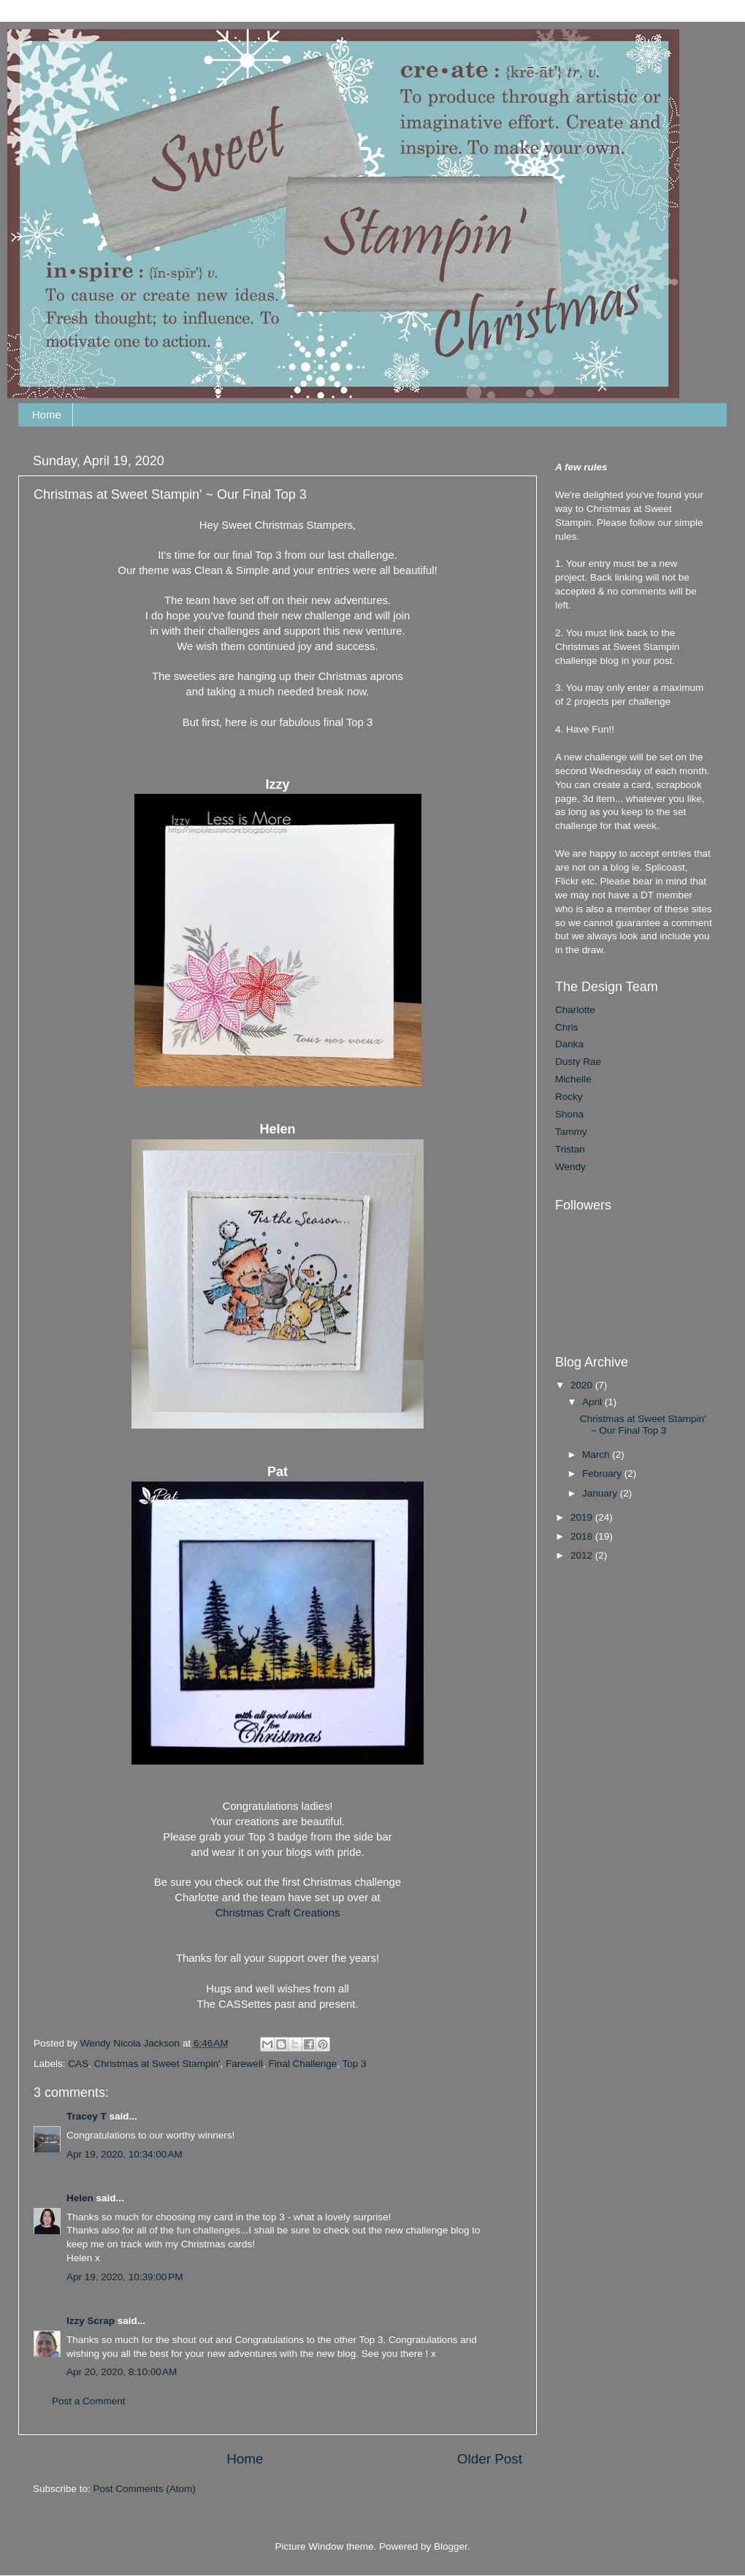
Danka (569, 1044)
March (597, 1454)
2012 (582, 1555)
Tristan (570, 1149)
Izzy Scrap (90, 2320)
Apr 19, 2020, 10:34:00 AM (124, 2154)
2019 (582, 1517)
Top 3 (355, 2063)
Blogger (450, 2546)
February (603, 1473)
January (601, 1493)
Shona (569, 1114)
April (593, 1401)
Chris (566, 1027)
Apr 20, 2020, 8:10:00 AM (121, 2371)
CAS (78, 2063)
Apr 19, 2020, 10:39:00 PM (124, 2276)
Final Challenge (303, 2063)
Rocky (569, 1096)
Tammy (571, 1131)
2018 (582, 1536)
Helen (79, 2198)
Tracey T (86, 2116)
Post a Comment (89, 2401)
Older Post (489, 2458)
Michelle (573, 1079)
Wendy (570, 1166)
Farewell (244, 2063)
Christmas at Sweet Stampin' (157, 2063)
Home (46, 414)
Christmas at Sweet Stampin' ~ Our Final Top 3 (643, 1424)
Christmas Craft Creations (277, 1913)
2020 (582, 1385)
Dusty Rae (578, 1061)
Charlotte (575, 1009)
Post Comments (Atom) (144, 2488)
